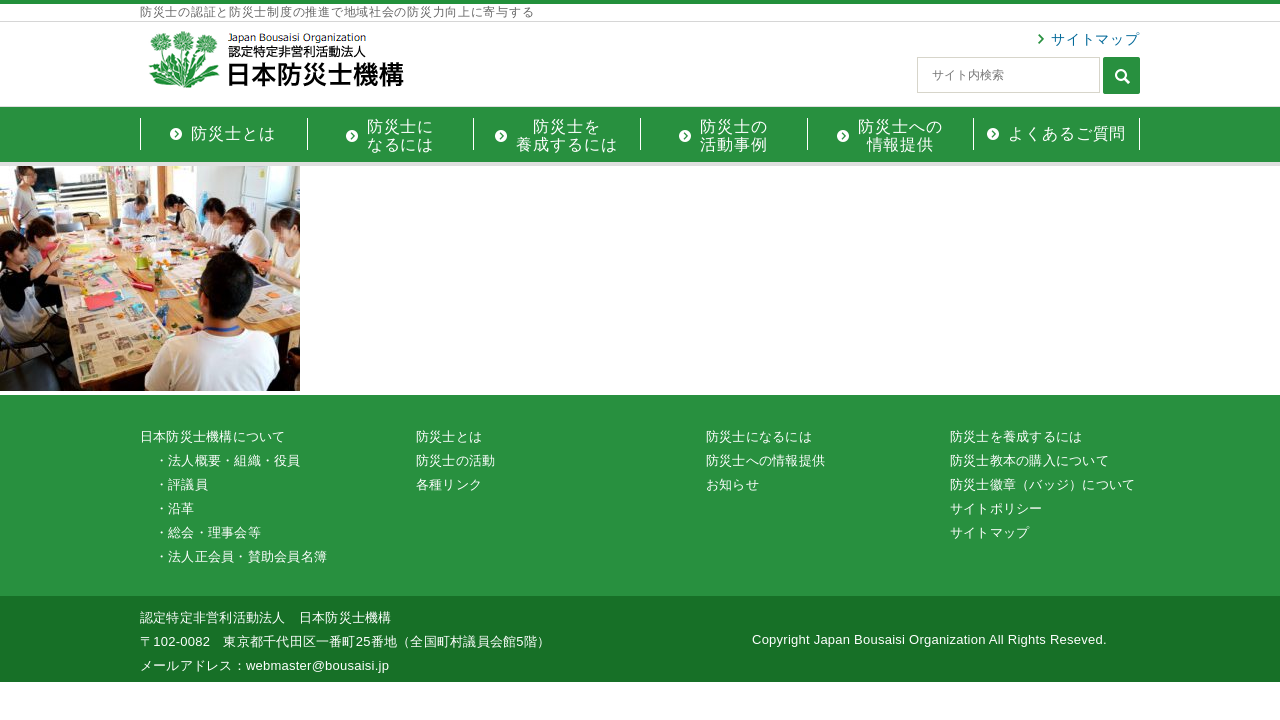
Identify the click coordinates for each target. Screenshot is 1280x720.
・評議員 (181, 484)
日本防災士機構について (213, 436)
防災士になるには (759, 436)
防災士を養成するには (1016, 436)
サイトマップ (1095, 39)
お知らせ (732, 484)
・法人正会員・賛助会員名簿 (241, 556)
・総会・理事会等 (208, 532)
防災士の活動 (455, 460)
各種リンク (449, 484)
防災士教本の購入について (1029, 460)
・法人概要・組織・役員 (228, 460)
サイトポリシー (996, 508)
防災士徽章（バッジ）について (1042, 484)
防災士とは (449, 436)
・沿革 (175, 508)
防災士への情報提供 (765, 460)
